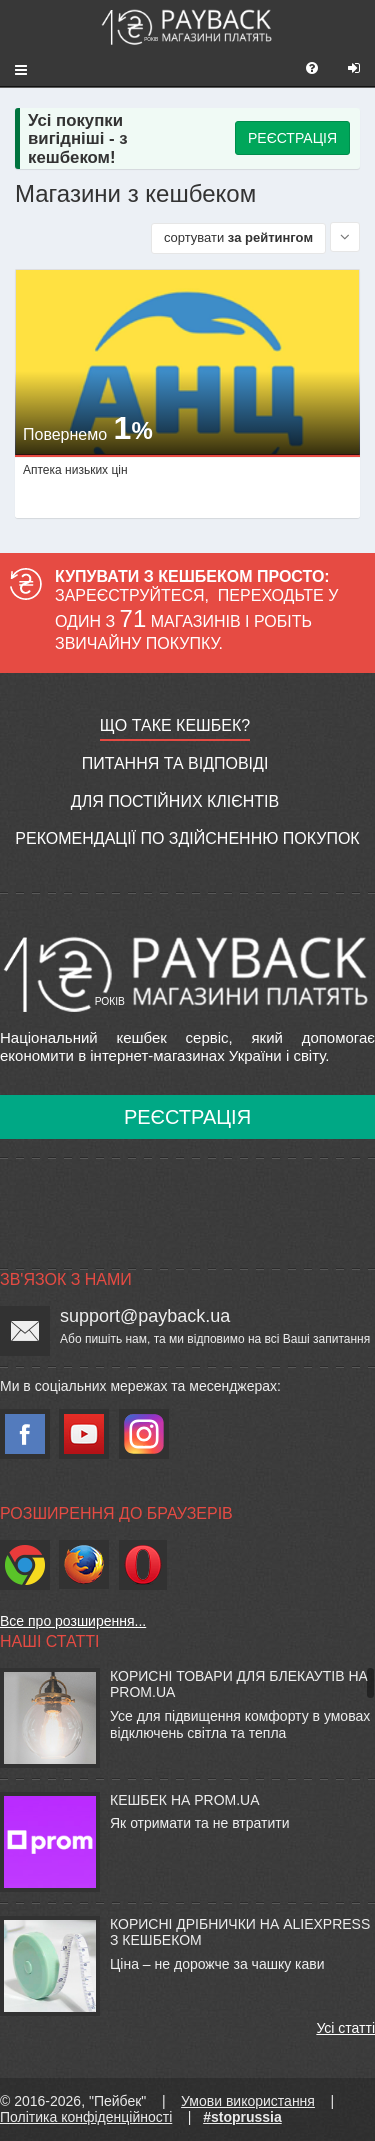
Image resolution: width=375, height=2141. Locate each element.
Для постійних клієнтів (175, 801)
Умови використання (248, 2101)
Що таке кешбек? (175, 725)
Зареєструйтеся (130, 595)
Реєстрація (187, 1117)
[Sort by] (345, 237)
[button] (13, 69)
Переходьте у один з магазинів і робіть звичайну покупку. (196, 619)
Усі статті (345, 2028)
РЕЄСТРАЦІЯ (292, 138)
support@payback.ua (145, 1316)
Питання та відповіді (175, 763)
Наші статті (49, 1641)
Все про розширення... (73, 1621)
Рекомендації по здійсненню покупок (187, 838)
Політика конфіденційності (86, 2117)
